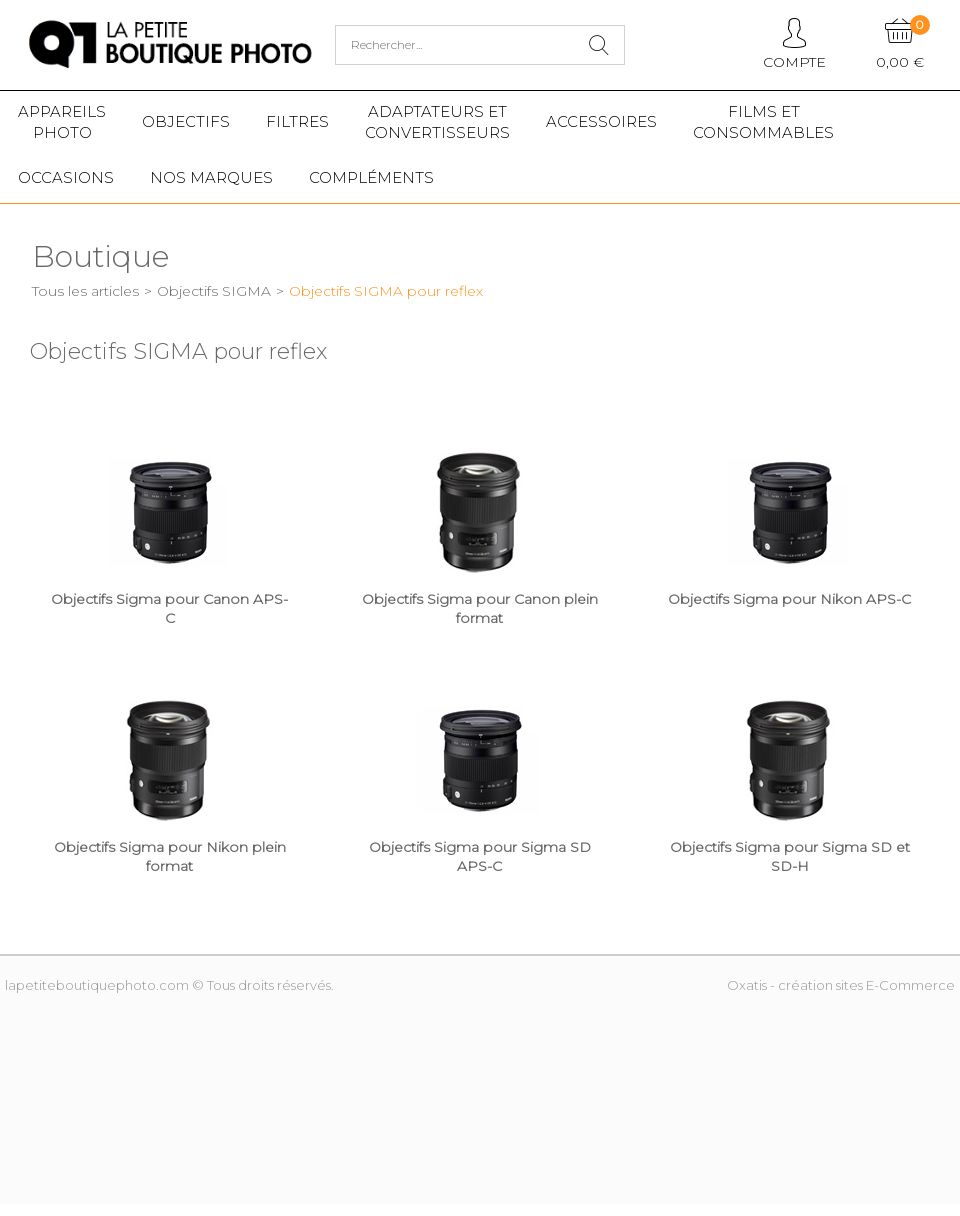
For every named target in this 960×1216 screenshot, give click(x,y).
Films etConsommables (763, 122)
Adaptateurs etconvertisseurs (437, 122)
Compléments (371, 177)
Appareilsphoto (62, 122)
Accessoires (601, 121)
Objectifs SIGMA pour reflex (386, 291)
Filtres (297, 121)
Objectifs (186, 121)
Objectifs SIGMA (214, 291)
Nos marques (211, 177)
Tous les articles (85, 291)
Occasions (66, 177)
